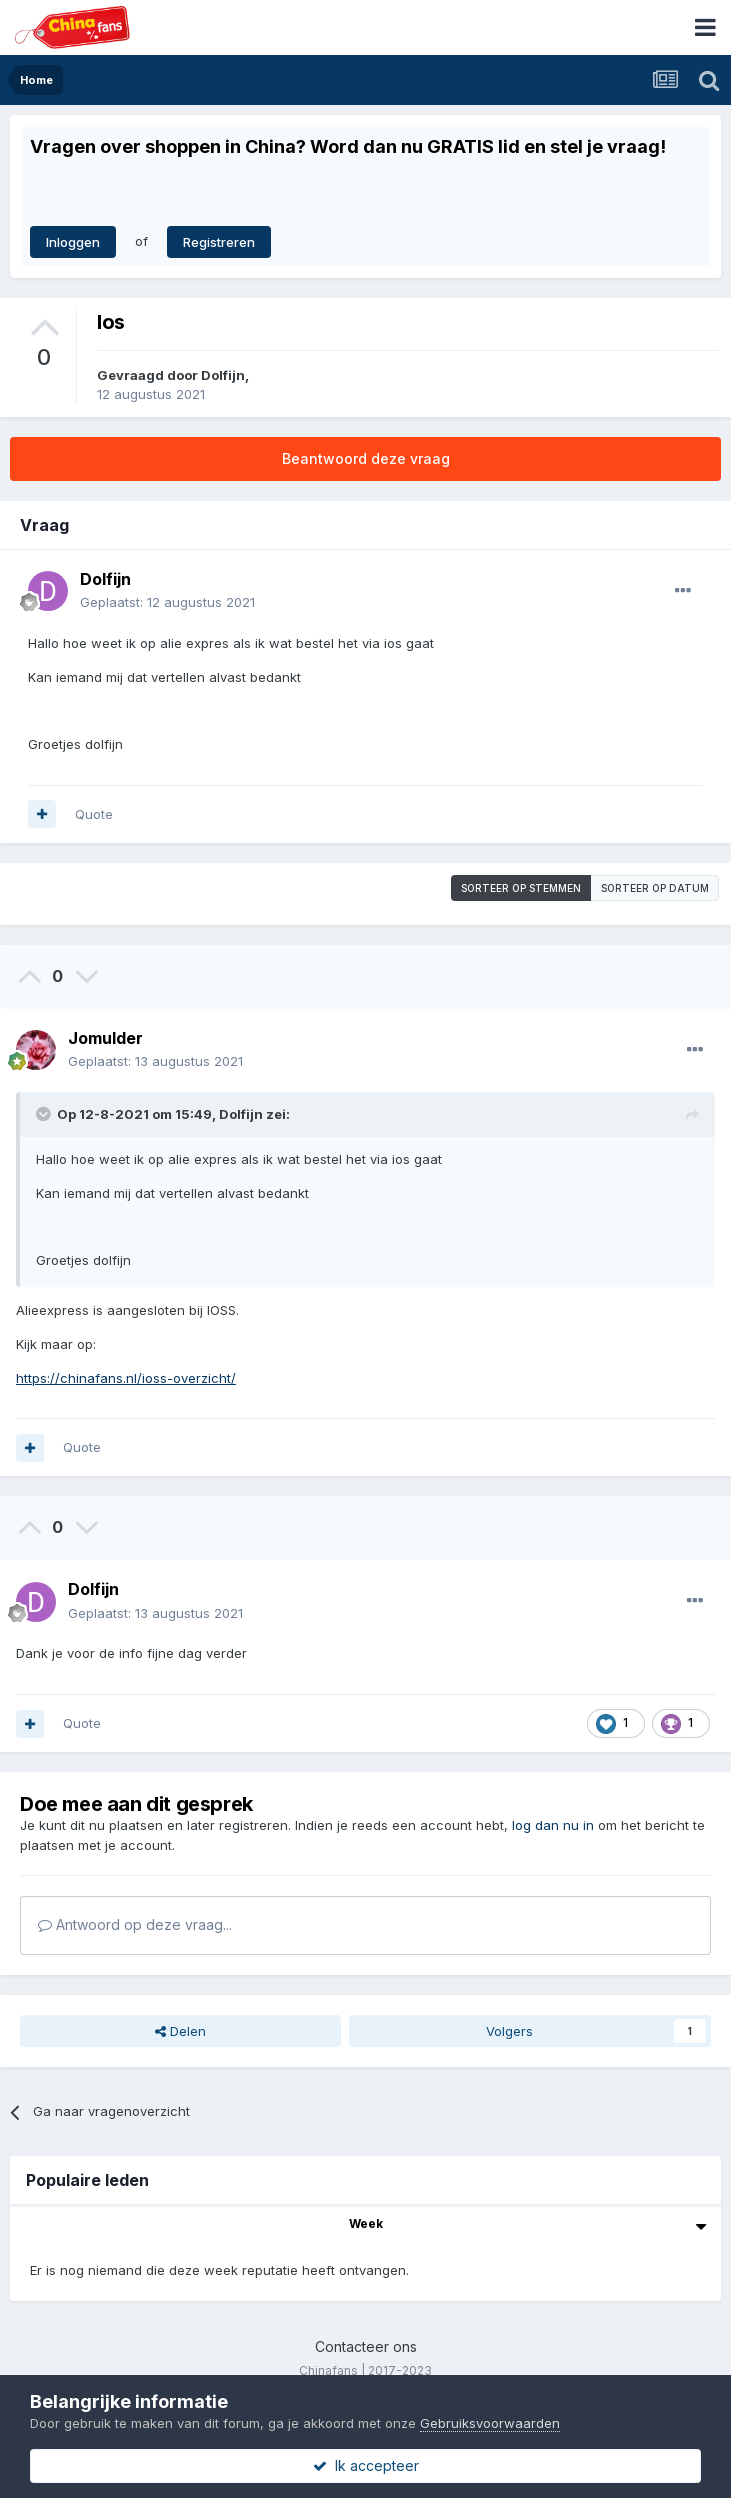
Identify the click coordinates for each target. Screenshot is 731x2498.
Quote (94, 814)
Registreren (219, 242)
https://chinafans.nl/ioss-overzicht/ (126, 1378)
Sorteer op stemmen (521, 888)
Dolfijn (223, 375)
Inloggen (73, 242)
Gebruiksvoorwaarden (490, 2423)
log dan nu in (553, 1825)
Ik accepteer (366, 2465)
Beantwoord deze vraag (366, 458)
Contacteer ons (366, 2346)
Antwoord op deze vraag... (135, 1924)
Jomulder (105, 1038)
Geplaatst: (167, 602)
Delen (180, 2031)
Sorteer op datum (655, 888)
